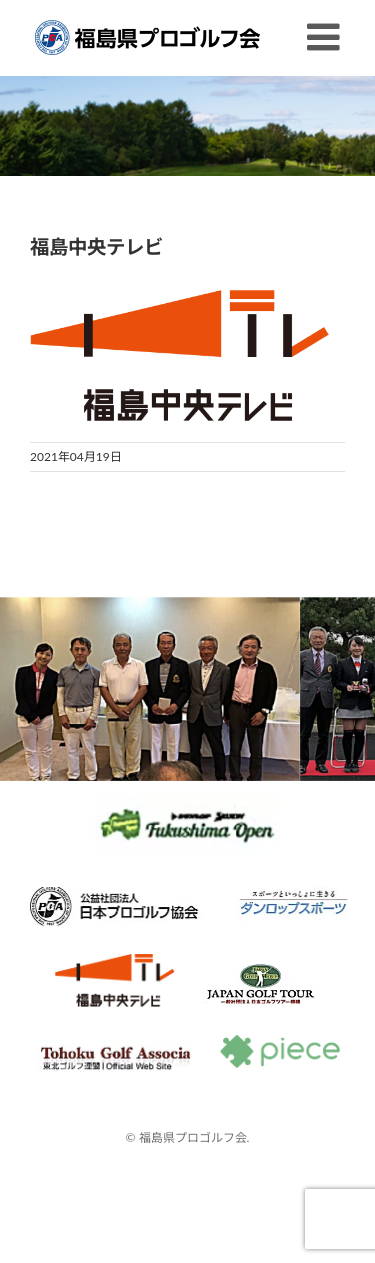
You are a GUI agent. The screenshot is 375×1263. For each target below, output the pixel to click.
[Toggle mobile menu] (326, 37)
